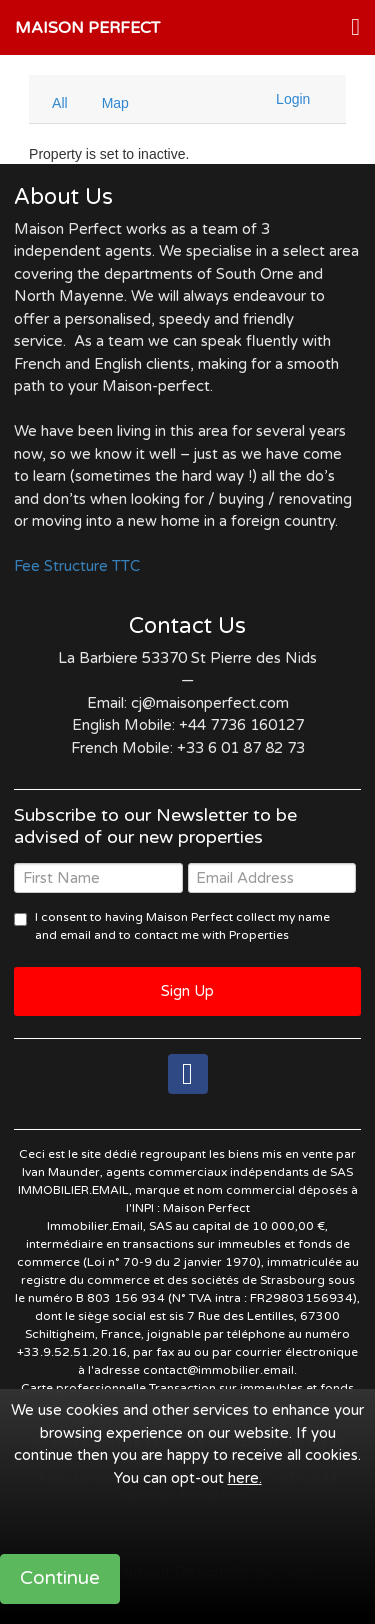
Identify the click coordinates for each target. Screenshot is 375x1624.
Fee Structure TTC (77, 566)
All (60, 103)
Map (115, 103)
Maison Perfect (87, 28)
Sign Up (187, 991)
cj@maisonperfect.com (210, 703)
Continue (60, 1578)
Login (293, 99)
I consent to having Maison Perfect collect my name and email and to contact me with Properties (182, 926)
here (243, 1478)
